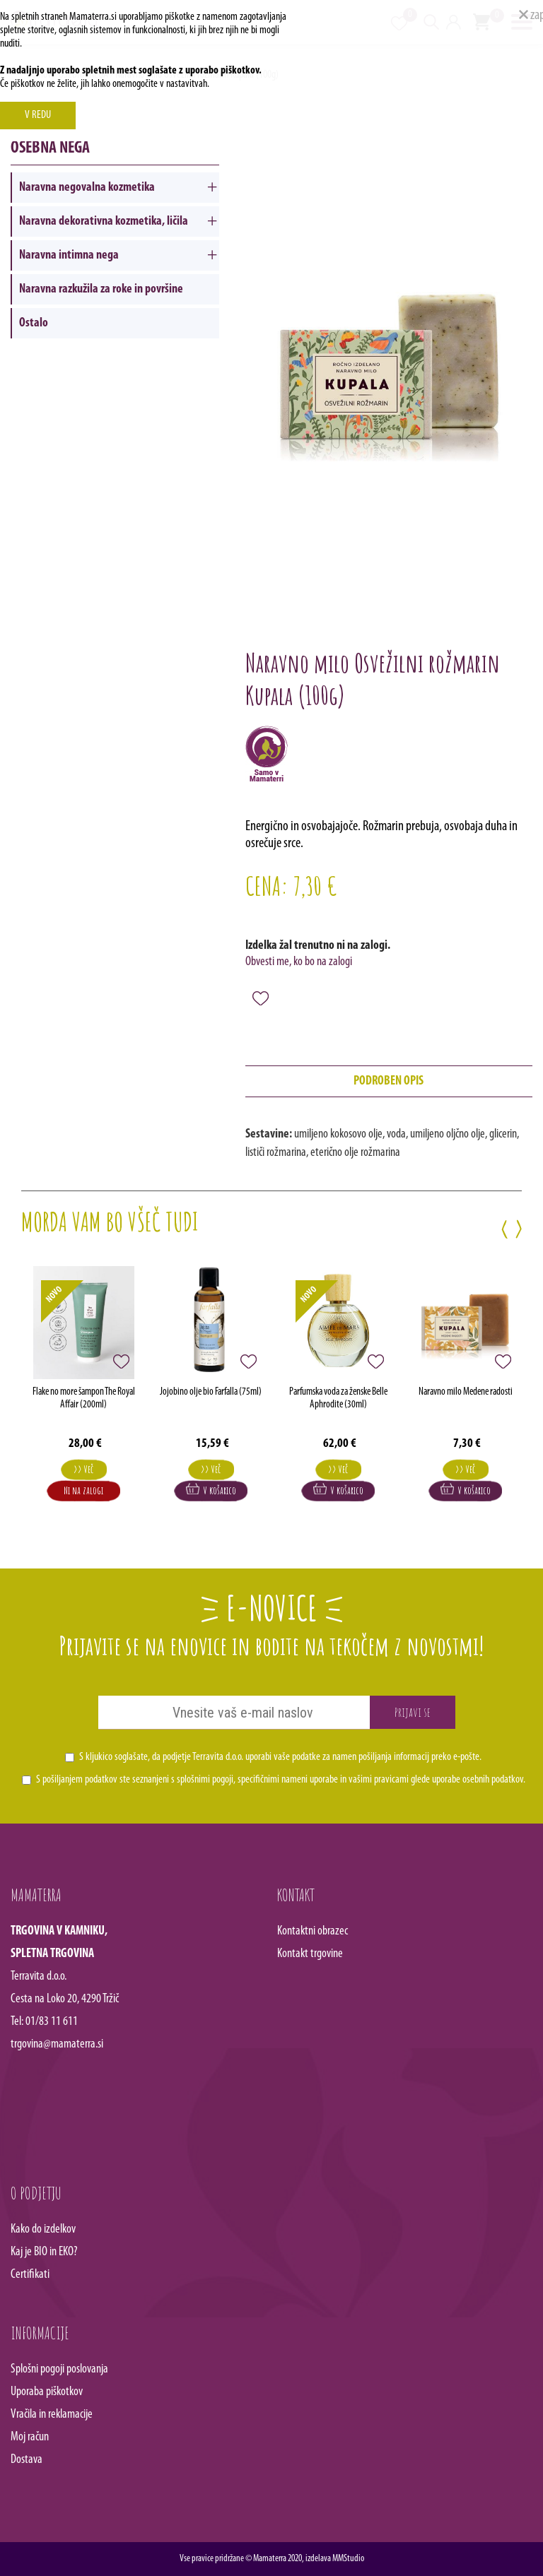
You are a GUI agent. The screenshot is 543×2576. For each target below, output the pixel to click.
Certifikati (30, 2274)
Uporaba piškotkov (47, 2392)
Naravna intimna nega (69, 255)
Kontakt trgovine (310, 1954)
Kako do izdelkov (43, 2229)
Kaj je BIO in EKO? (44, 2252)
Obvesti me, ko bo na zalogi (298, 962)
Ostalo (33, 323)
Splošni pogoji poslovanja (59, 2369)
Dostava (26, 2459)
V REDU (38, 115)
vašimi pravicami (379, 1779)
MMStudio (348, 2558)
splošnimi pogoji (205, 1779)
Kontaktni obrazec (312, 1931)
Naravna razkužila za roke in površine (101, 289)
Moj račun (30, 2437)
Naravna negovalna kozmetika (87, 187)
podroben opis (389, 1081)
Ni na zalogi (83, 1490)
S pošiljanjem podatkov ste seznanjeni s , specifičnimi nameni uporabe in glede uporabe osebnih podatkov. (280, 1779)
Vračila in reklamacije (52, 2414)
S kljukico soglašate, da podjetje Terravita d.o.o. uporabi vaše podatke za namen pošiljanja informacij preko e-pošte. (280, 1757)
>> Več (83, 1469)
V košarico (211, 1490)
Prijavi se (413, 1712)
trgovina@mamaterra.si (57, 2044)
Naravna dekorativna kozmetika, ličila (103, 221)
